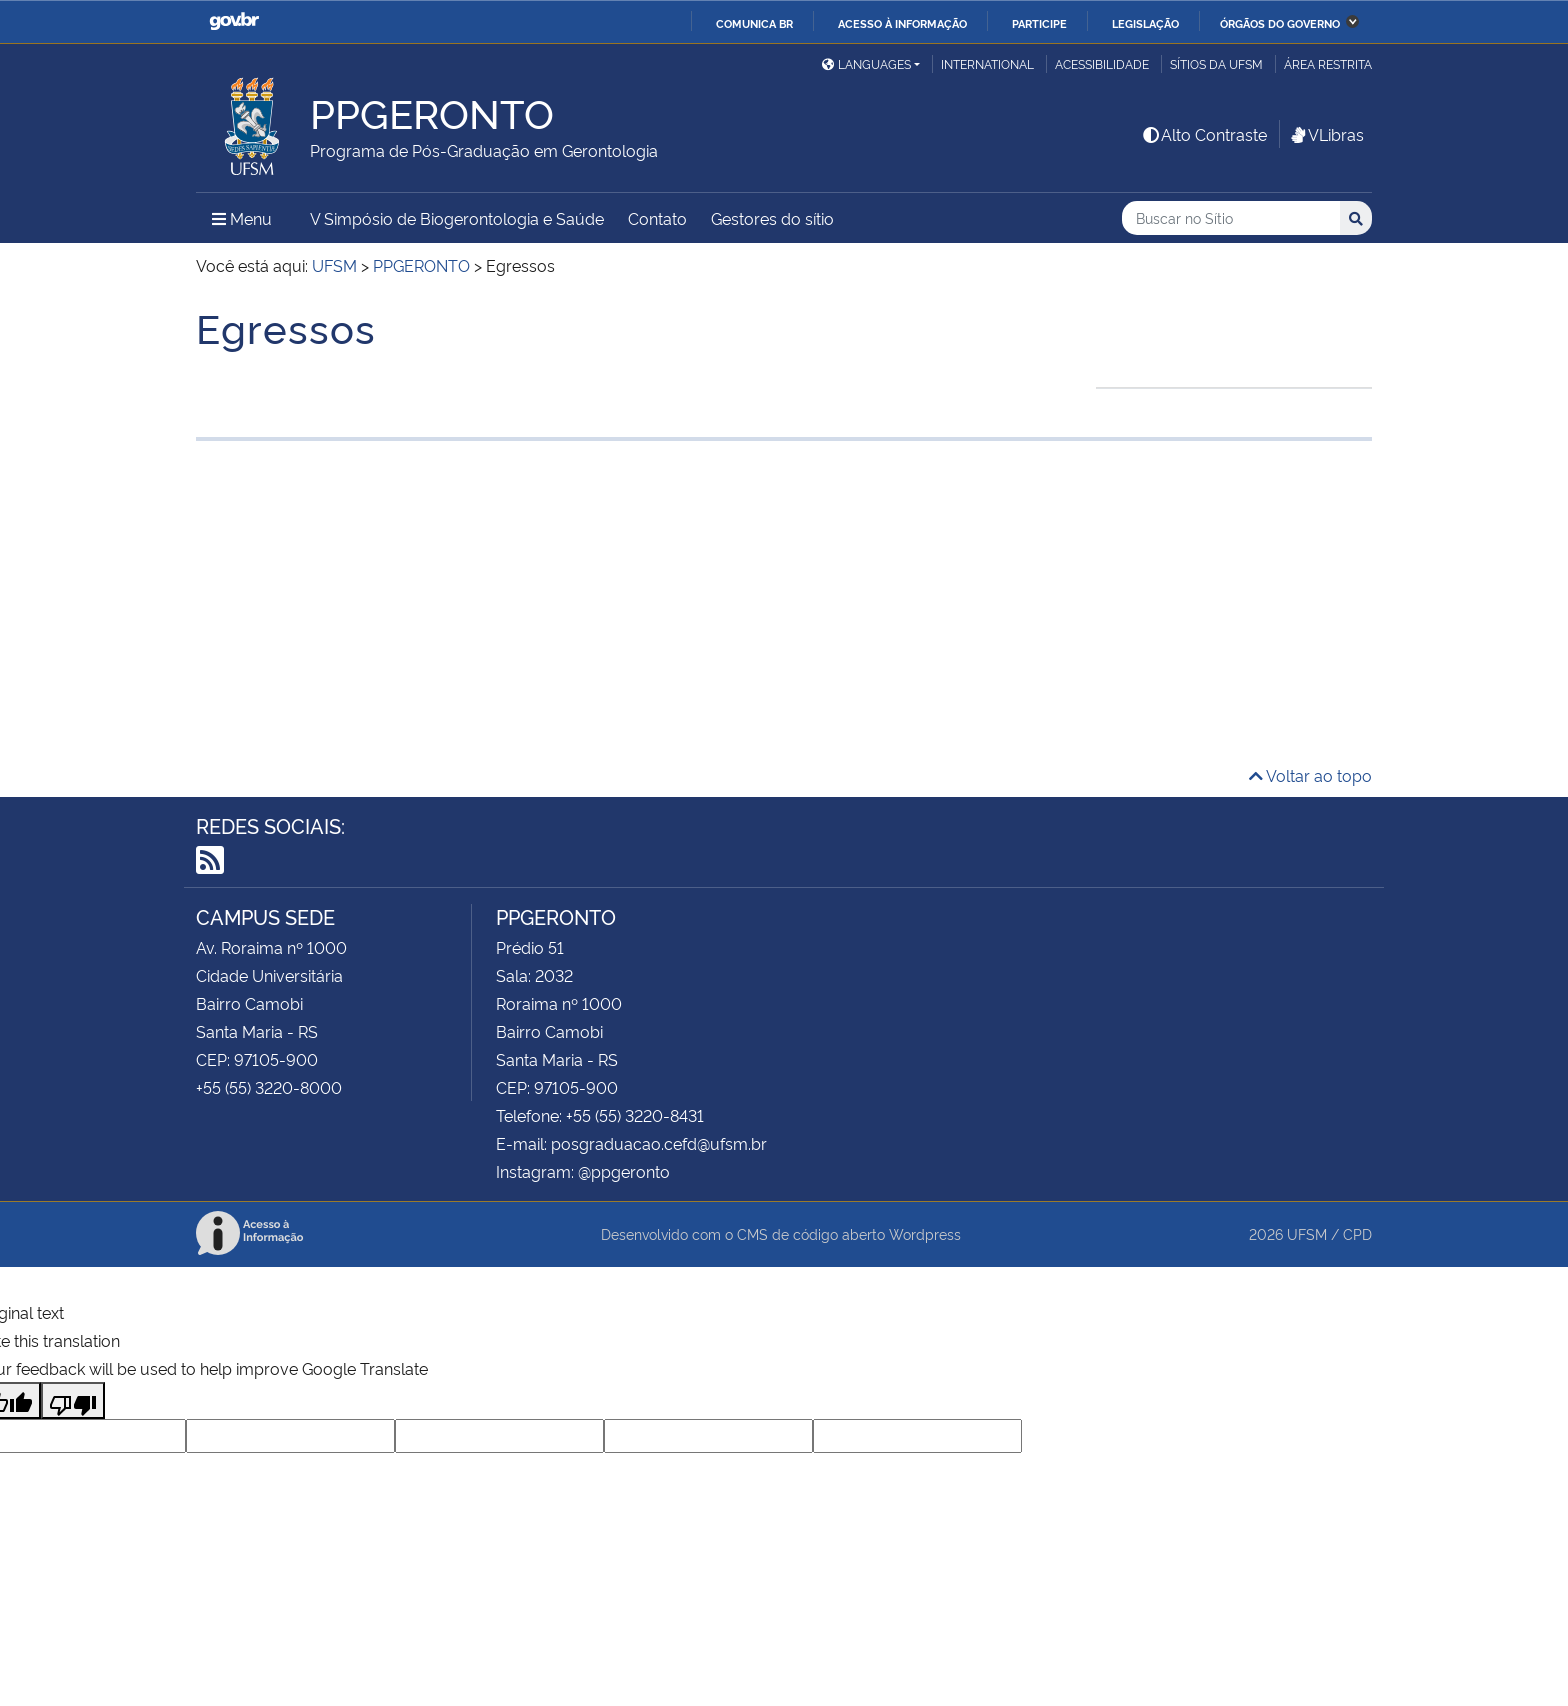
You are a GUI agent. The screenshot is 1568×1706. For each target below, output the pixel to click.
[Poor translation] (73, 1400)
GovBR (234, 21)
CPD (1357, 1233)
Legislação (1145, 23)
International (987, 63)
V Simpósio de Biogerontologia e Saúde (457, 218)
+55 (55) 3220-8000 (269, 1087)
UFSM (1307, 1233)
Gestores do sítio (772, 218)
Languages (866, 63)
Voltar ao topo (1310, 775)
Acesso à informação (902, 23)
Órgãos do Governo (1280, 23)
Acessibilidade (1102, 63)
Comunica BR (754, 23)
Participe (1039, 23)
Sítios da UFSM (1216, 63)
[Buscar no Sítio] (1231, 218)
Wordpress (925, 1233)
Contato (657, 218)
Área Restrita (1328, 63)
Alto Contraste (1204, 134)
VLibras (1326, 134)
